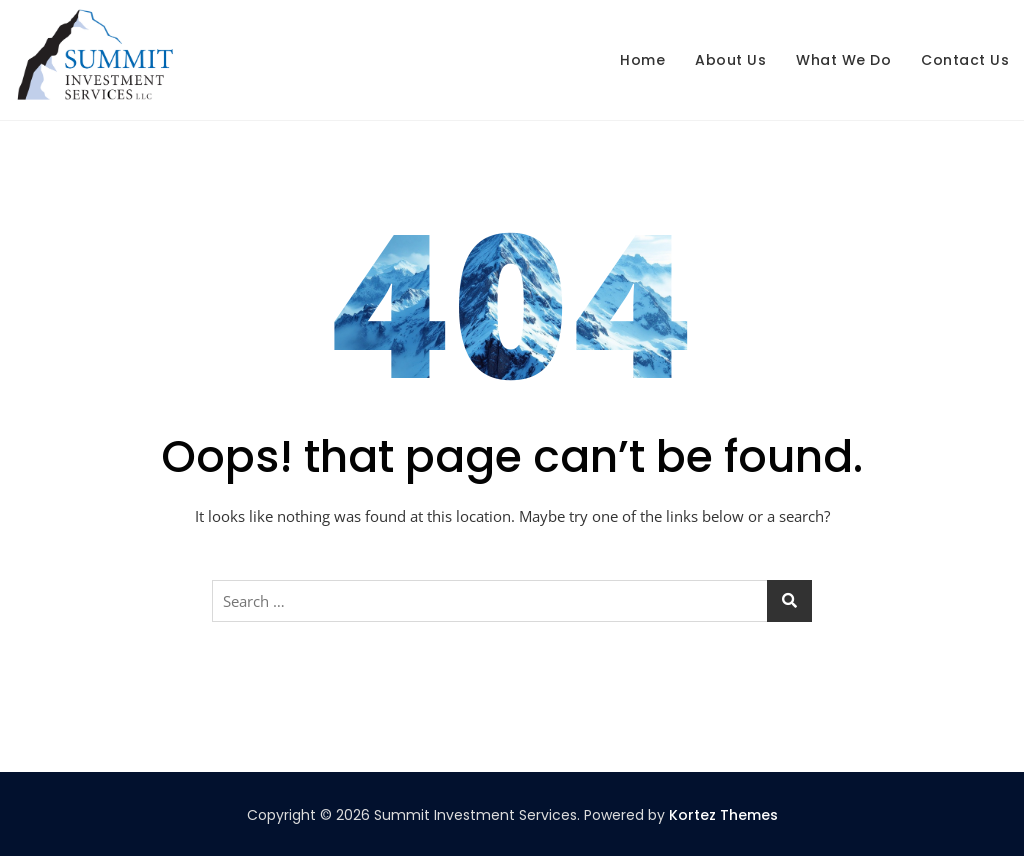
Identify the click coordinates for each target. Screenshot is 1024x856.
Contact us (965, 60)
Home (642, 60)
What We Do (843, 60)
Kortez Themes (723, 815)
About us (730, 60)
